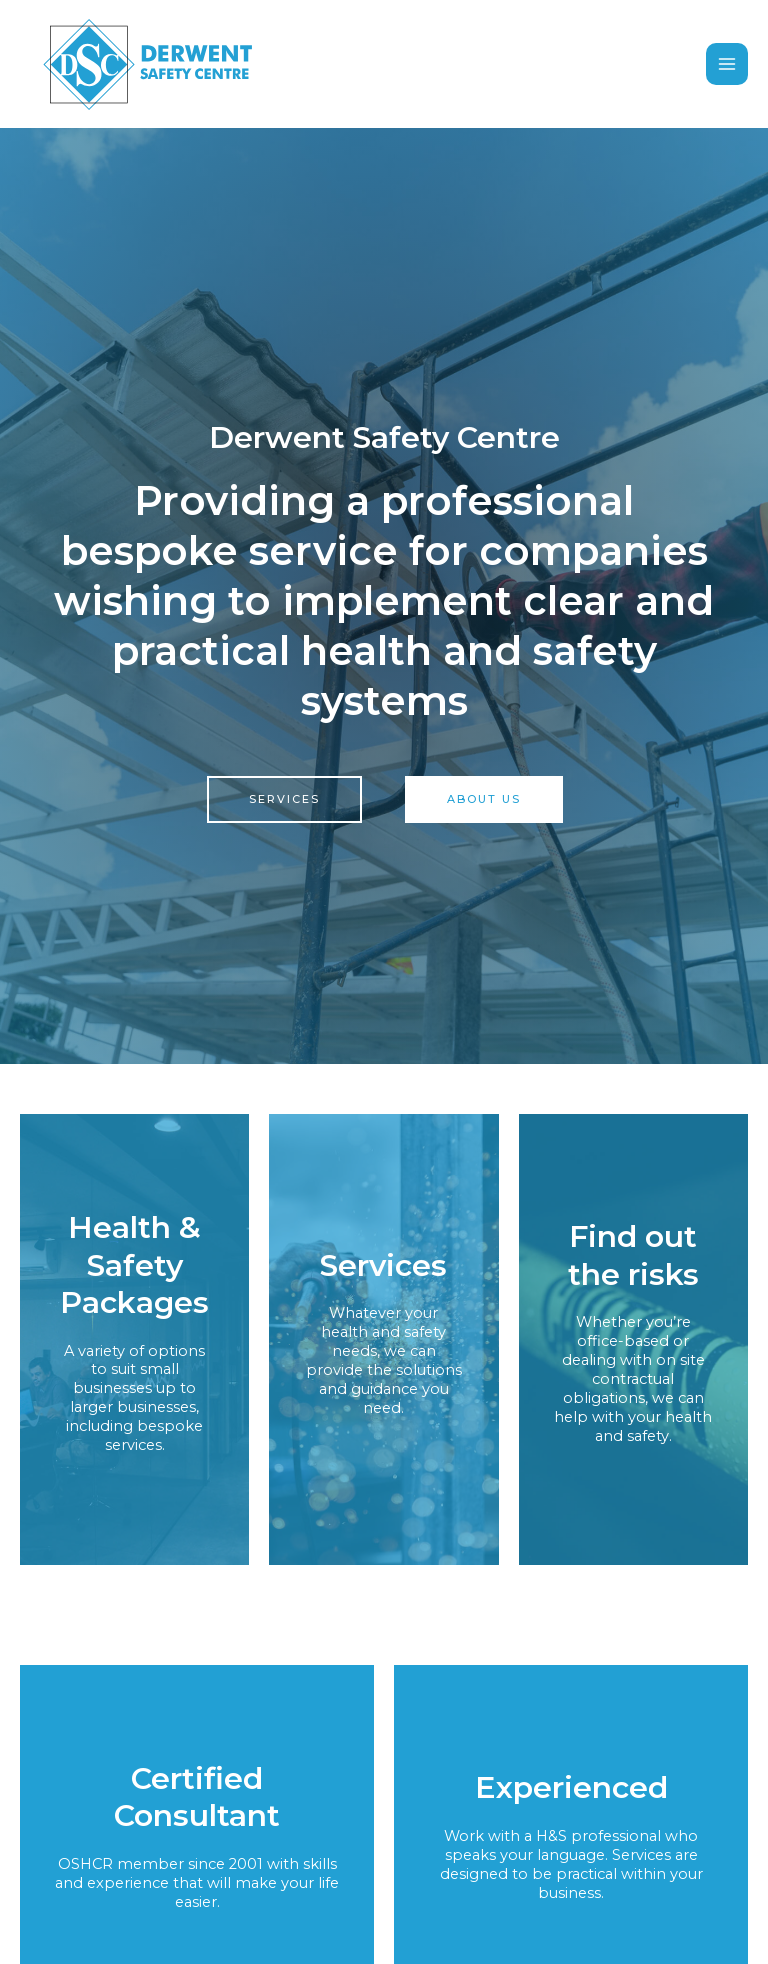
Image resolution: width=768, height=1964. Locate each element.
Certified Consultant (197, 1800)
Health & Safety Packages (134, 1268)
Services (383, 1267)
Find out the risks (633, 1258)
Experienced (571, 1790)
